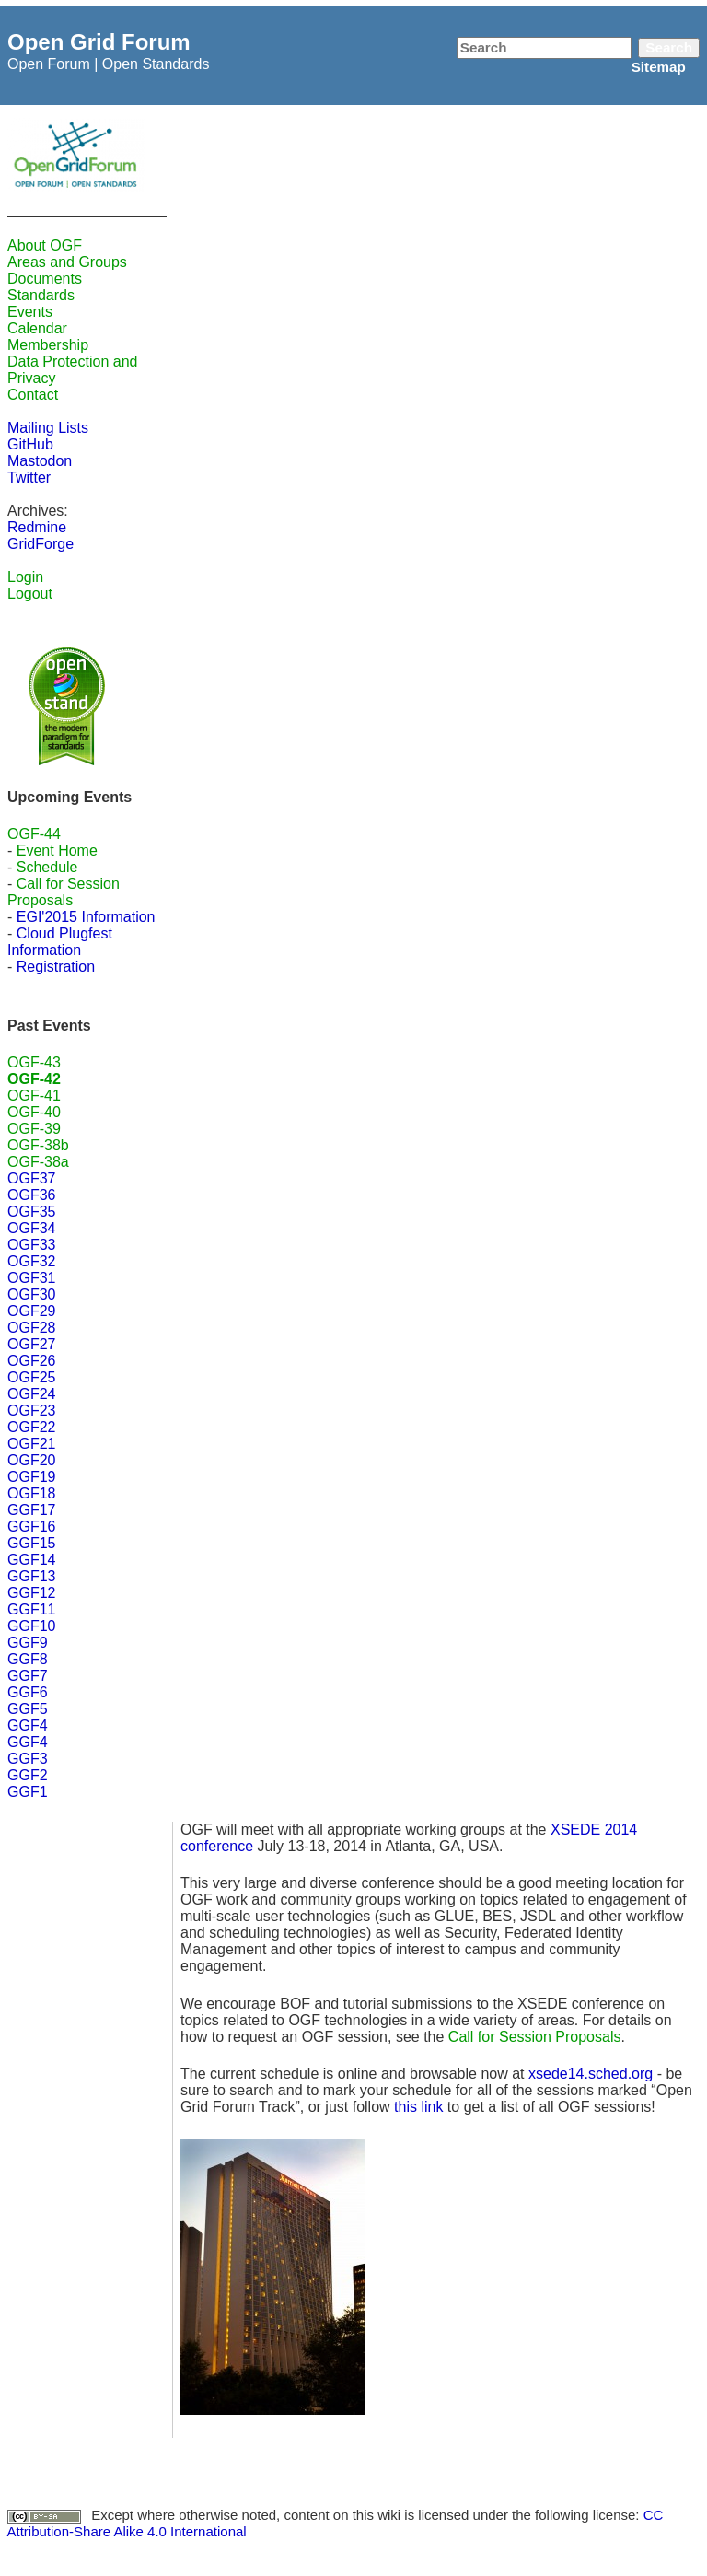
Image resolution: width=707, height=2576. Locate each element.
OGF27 (31, 1344)
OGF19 (31, 1477)
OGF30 (31, 1294)
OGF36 (31, 1195)
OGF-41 (34, 1095)
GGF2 (27, 1775)
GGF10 (31, 1626)
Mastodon (39, 461)
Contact (32, 394)
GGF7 (27, 1676)
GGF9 (27, 1642)
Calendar (37, 328)
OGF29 (31, 1311)
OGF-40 (34, 1112)
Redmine (36, 527)
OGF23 (31, 1410)
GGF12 (31, 1593)
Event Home (57, 850)
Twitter (29, 477)
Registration (56, 966)
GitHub (30, 444)
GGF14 (31, 1560)
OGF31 (31, 1278)
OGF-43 (34, 1062)
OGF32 (31, 1261)
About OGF (44, 245)
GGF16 (31, 1526)
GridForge (40, 544)
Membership (47, 345)
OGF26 (31, 1361)
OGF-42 (34, 1079)
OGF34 (31, 1228)
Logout (29, 593)
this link (418, 2107)
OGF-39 (34, 1128)
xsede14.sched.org (590, 2073)
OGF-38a (38, 1162)
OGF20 (31, 1460)
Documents (44, 278)
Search (668, 47)
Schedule (47, 867)
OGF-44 (34, 834)
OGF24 (31, 1394)
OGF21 (31, 1443)
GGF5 (27, 1709)
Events (29, 312)
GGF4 (27, 1725)
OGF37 (31, 1178)
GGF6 (27, 1692)
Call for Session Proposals (63, 892)
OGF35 (31, 1211)
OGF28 (31, 1327)
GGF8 (27, 1659)
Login (25, 577)
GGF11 (31, 1609)
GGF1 (27, 1792)
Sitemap (659, 67)
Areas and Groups (67, 262)
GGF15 (31, 1543)
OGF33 (31, 1245)
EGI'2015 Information (86, 917)
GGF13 (31, 1576)
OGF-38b (38, 1145)
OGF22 (31, 1427)
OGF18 (31, 1493)
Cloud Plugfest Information (59, 942)
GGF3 (27, 1758)
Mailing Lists (47, 428)
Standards (41, 295)
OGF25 (31, 1377)
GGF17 (31, 1510)
